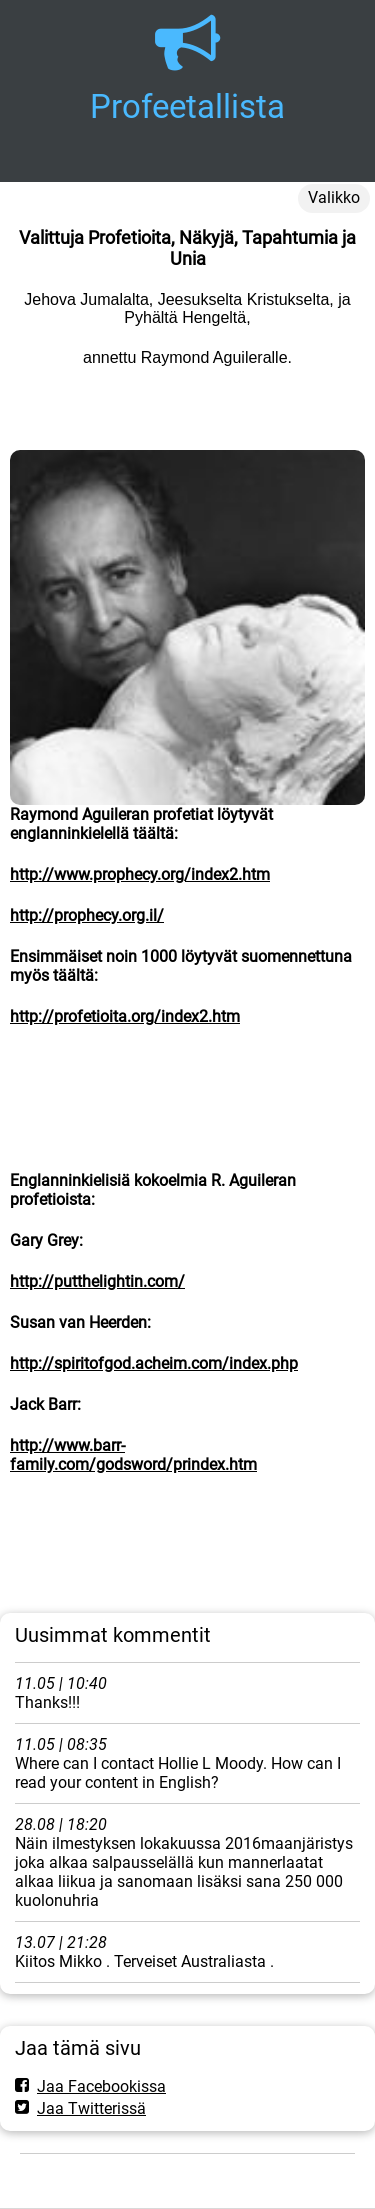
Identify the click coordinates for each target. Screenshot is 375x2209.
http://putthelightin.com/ (97, 1281)
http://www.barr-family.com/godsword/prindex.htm (133, 1455)
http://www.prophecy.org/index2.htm (140, 874)
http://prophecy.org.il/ (87, 915)
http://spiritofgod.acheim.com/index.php (154, 1363)
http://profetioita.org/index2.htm (125, 1016)
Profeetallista (187, 106)
